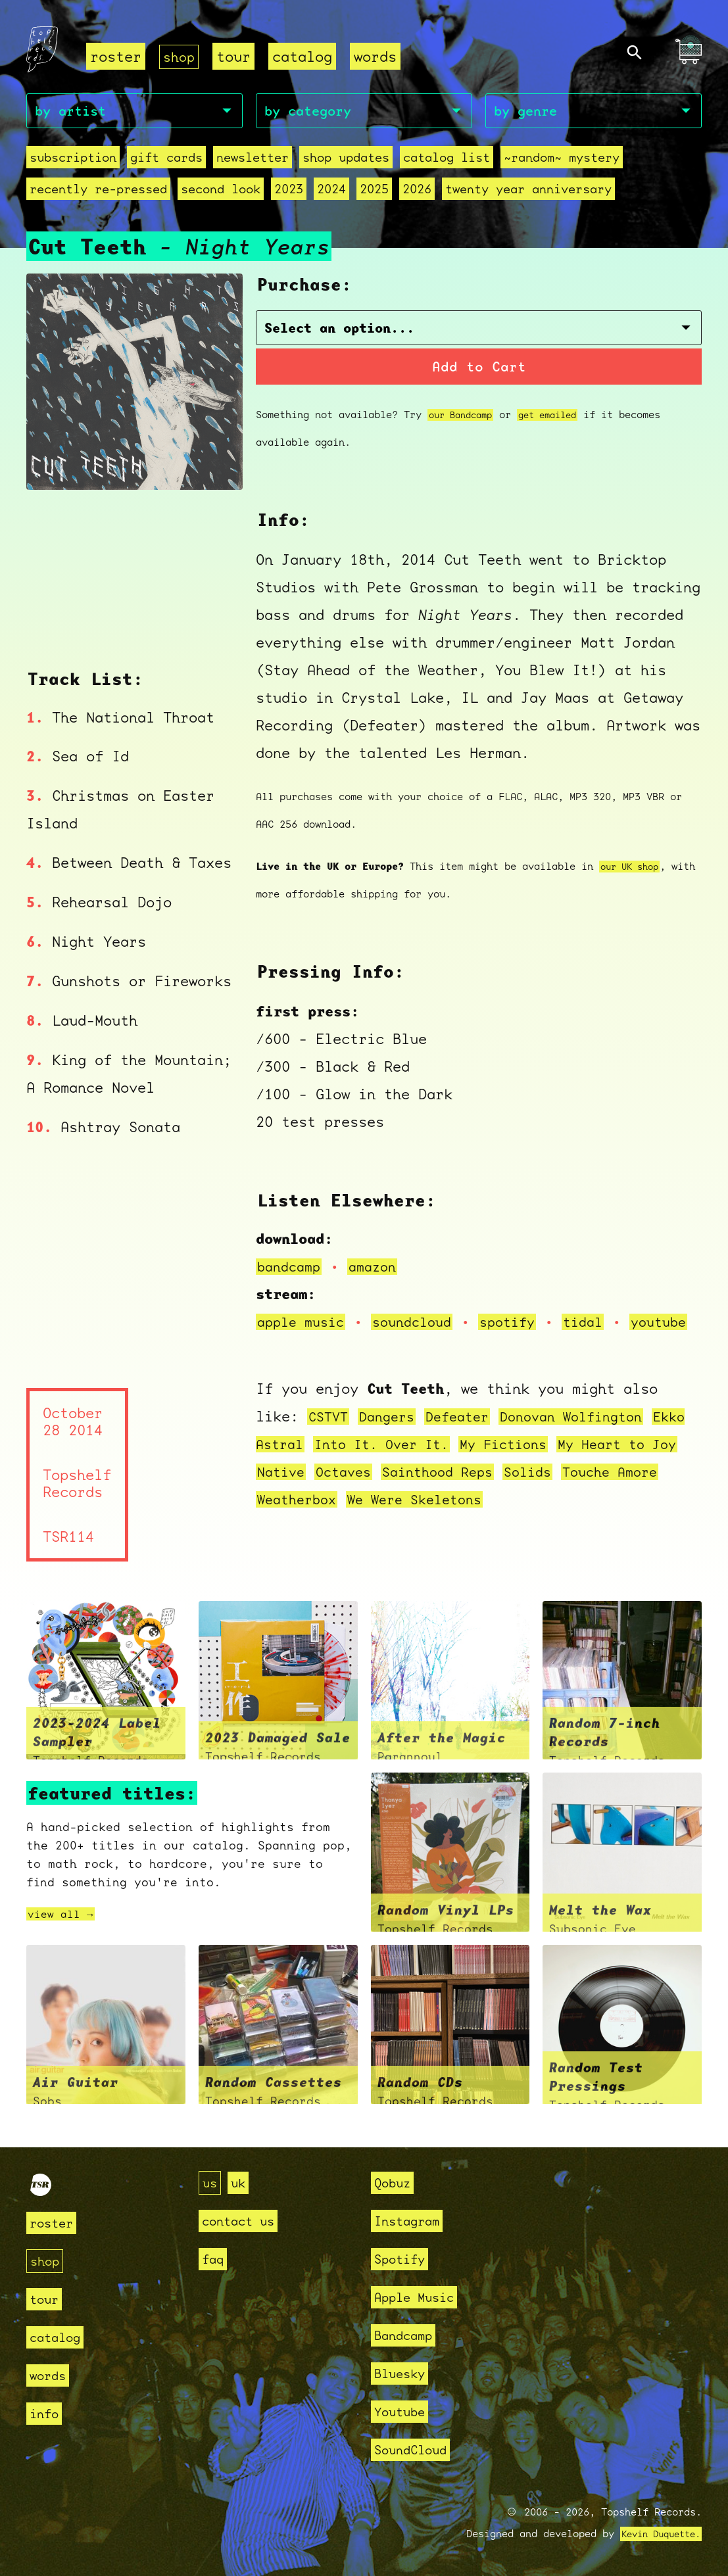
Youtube (404, 2411)
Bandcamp (408, 2335)
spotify (523, 1310)
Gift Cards (166, 159)
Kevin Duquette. (656, 2533)
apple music (304, 1310)
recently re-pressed (98, 191)
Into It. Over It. (435, 1460)
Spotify (404, 2259)
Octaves (411, 1488)
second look (220, 191)
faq (215, 2259)
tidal (602, 1310)
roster (115, 56)
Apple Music (421, 2297)
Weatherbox (352, 1515)
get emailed (558, 404)
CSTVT (329, 1433)
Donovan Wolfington (590, 1433)
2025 (374, 191)
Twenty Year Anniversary (528, 191)
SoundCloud (417, 2449)
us (211, 2182)
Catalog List (446, 159)
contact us (244, 2221)
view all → (64, 1931)
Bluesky (404, 2373)
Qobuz (395, 2182)
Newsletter (252, 159)
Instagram (412, 2221)
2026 (416, 191)
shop (180, 56)
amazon (379, 1255)
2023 (288, 191)
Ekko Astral (304, 1460)
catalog (305, 56)
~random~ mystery (561, 159)
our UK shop (633, 856)
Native (344, 1488)
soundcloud (422, 1310)
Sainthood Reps (511, 1488)
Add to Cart (479, 355)
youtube (304, 1338)
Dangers (392, 1433)
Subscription (73, 159)
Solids (608, 1488)
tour (236, 56)
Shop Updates (346, 159)
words (377, 56)
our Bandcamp (464, 404)
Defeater (467, 1433)
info (47, 2413)
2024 (331, 191)
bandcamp (291, 1255)
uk (242, 2182)
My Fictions (566, 1460)
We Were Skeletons (479, 1515)
